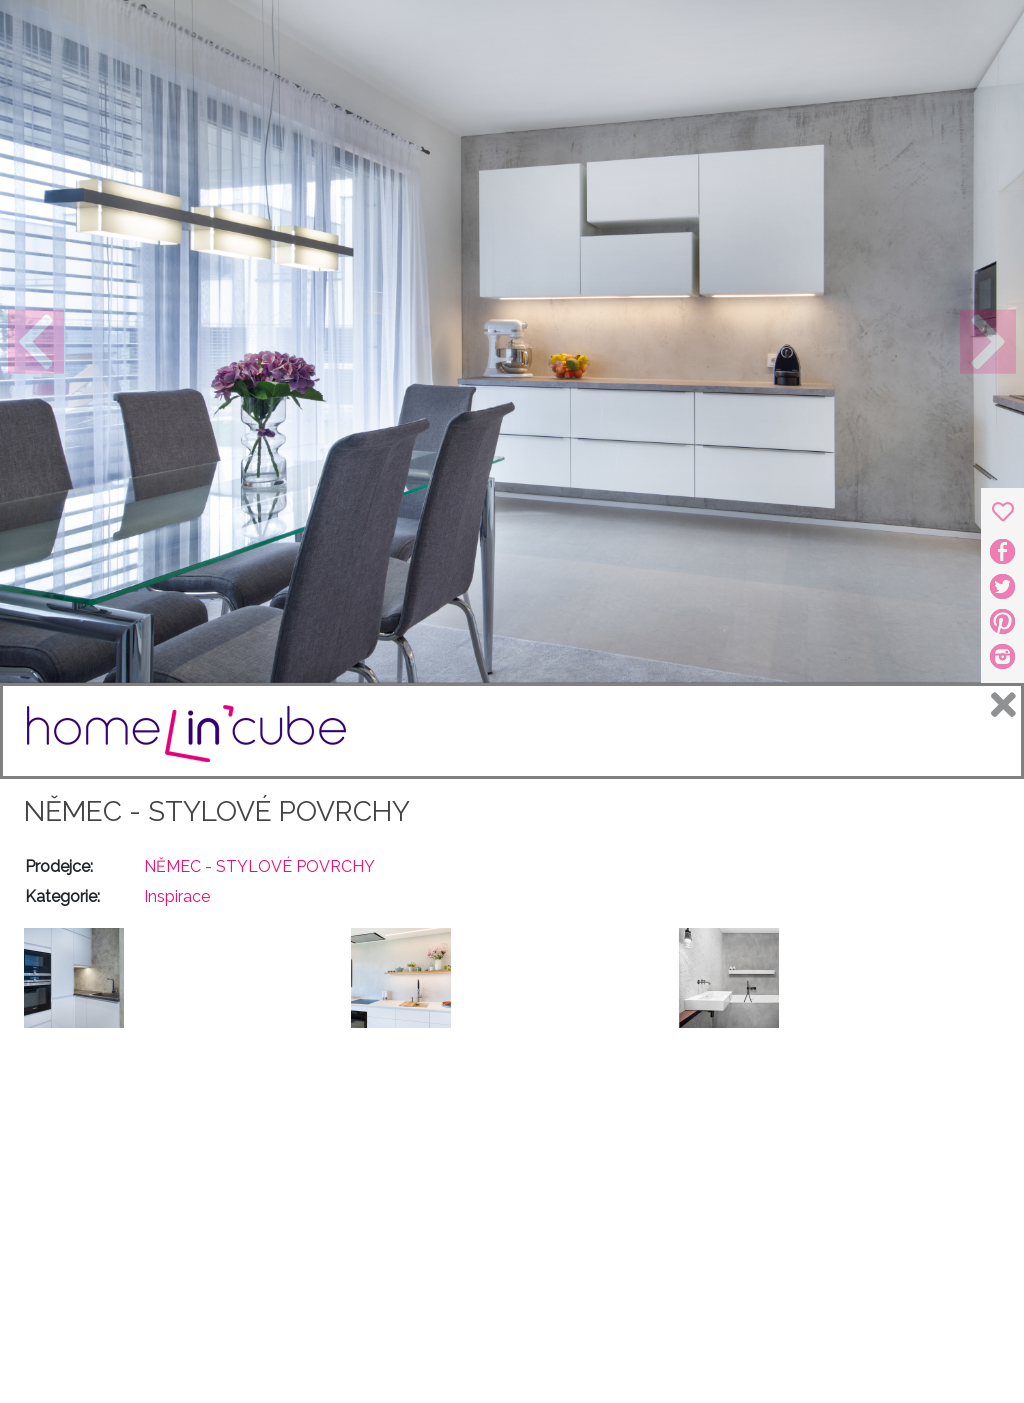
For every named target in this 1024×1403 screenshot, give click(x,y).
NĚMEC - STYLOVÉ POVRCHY (217, 811)
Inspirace (177, 896)
